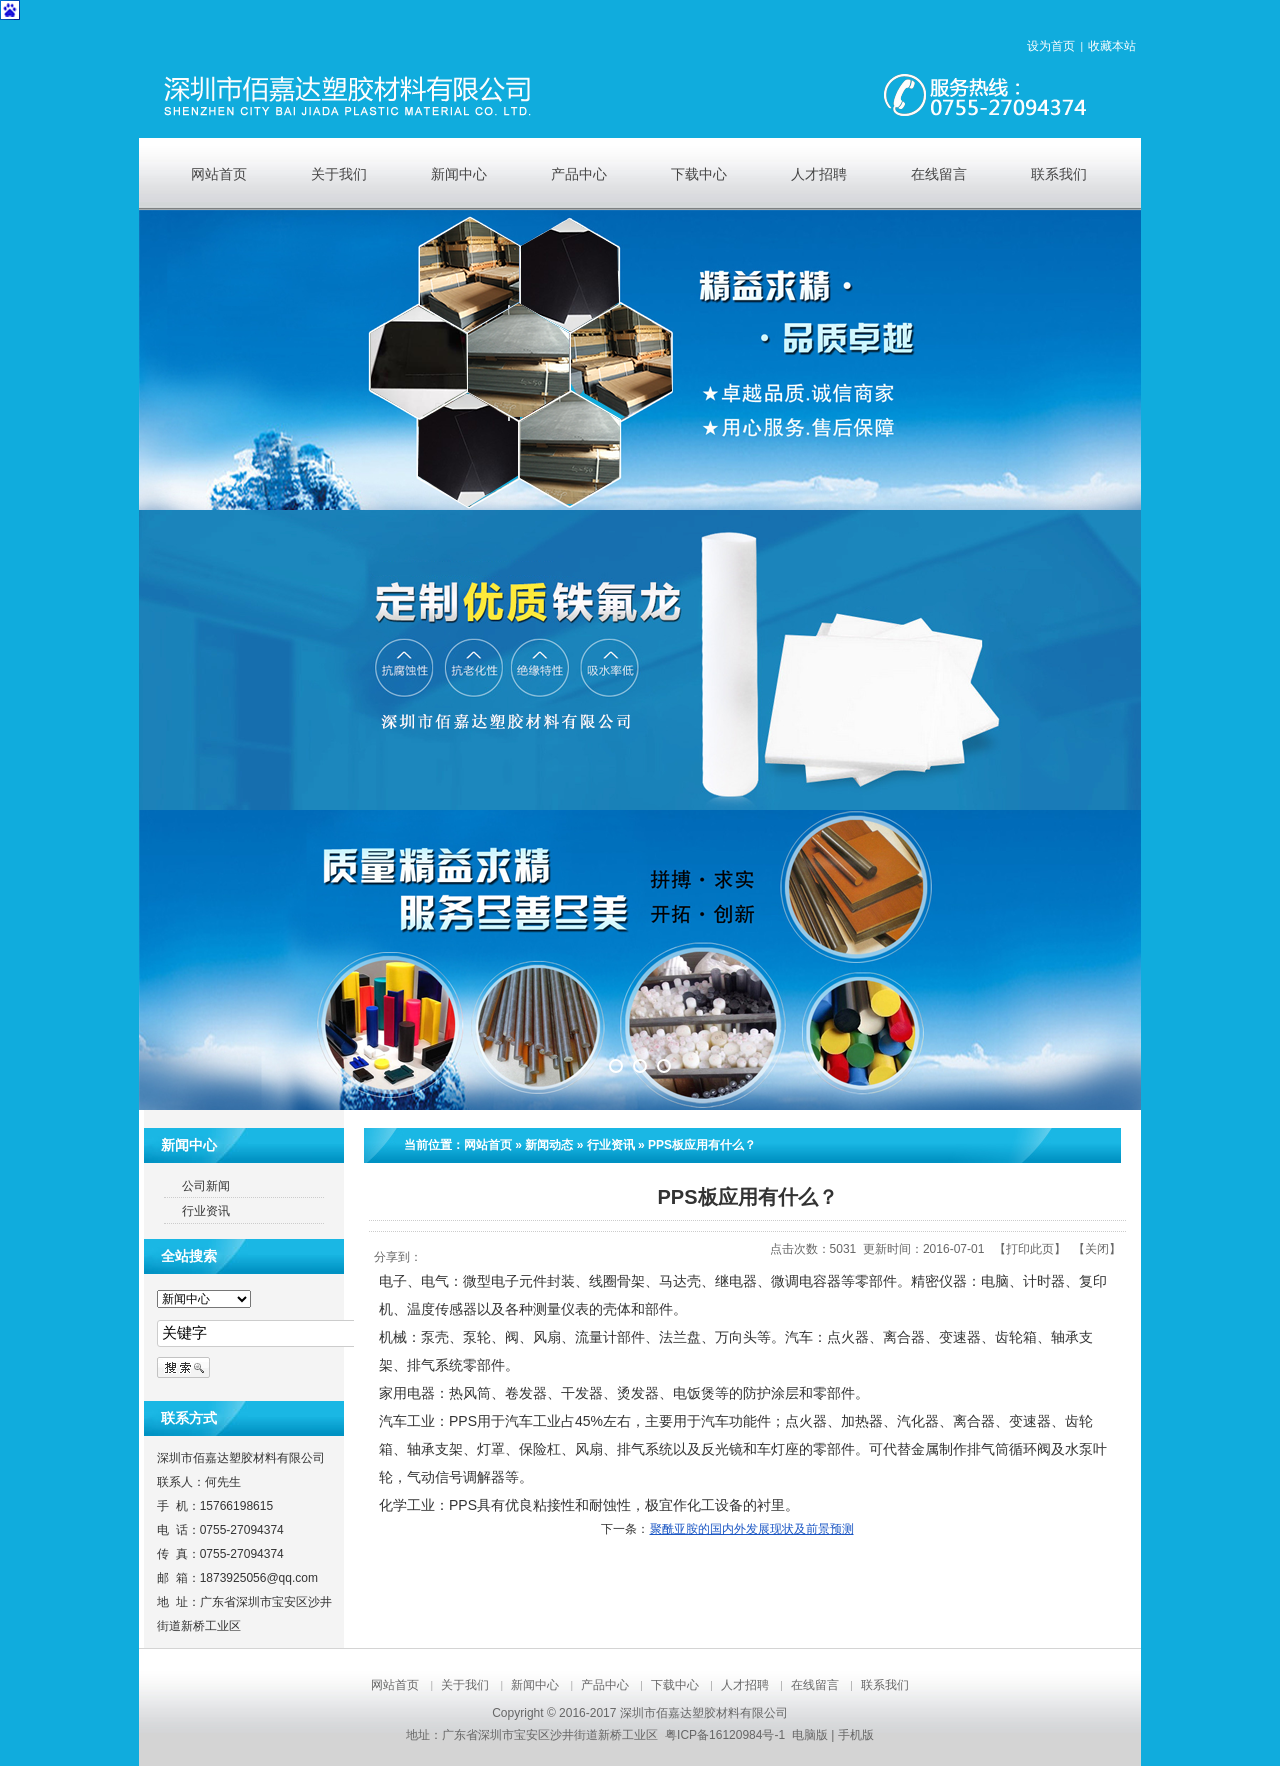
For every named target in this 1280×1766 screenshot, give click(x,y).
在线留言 (815, 1685)
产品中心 (605, 1685)
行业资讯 (611, 1145)
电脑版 (810, 1735)
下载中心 (675, 1685)
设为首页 (1051, 46)
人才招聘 (745, 1685)
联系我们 (885, 1685)
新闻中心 (535, 1685)
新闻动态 (549, 1145)
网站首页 (488, 1145)
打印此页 (1030, 1249)
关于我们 (465, 1685)
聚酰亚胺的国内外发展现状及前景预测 (752, 1529)
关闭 (1097, 1249)
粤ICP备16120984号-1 (725, 1735)
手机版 (856, 1735)
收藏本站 (1112, 46)
